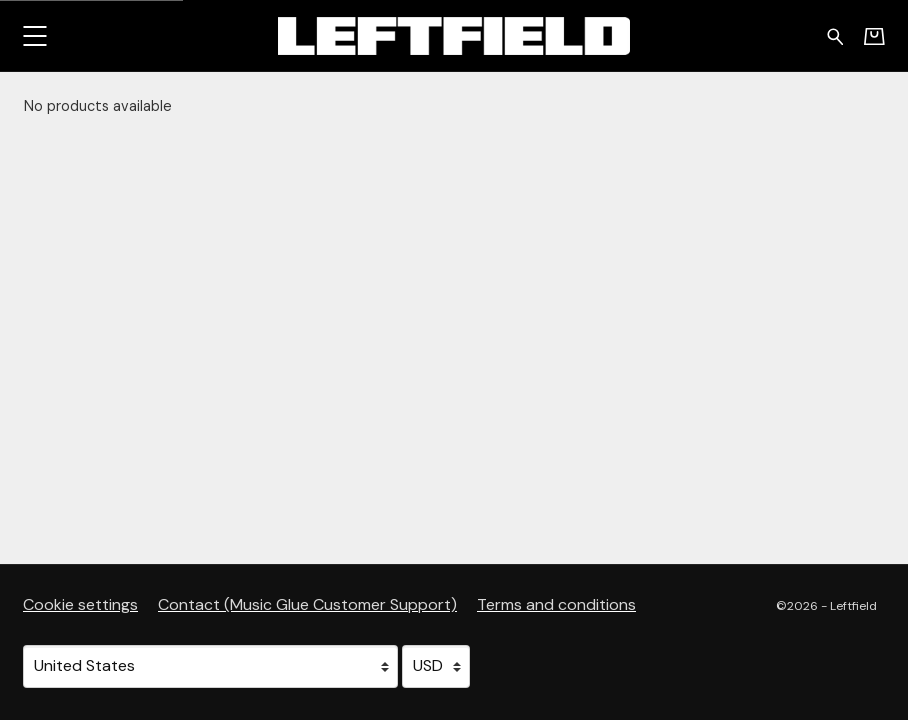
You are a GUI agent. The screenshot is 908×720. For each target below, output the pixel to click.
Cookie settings (80, 604)
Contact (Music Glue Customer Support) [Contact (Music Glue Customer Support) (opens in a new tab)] (307, 604)
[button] (34, 35)
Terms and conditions (556, 604)
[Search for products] (835, 35)
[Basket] (874, 36)
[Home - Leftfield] (453, 35)
